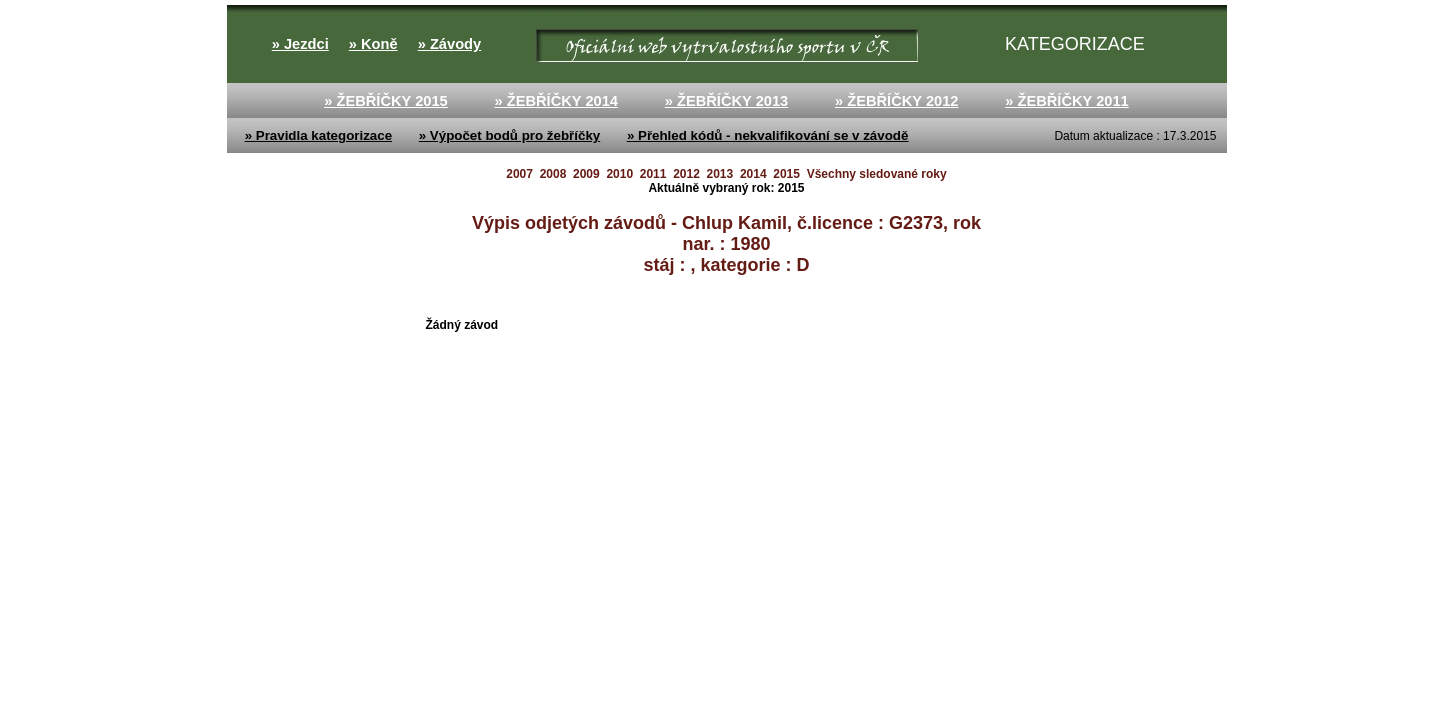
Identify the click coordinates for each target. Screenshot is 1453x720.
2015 (786, 174)
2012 (686, 174)
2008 (553, 174)
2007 (519, 174)
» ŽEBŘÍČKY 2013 (727, 101)
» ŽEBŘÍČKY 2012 (897, 101)
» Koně (373, 44)
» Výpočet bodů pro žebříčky (509, 135)
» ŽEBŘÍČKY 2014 (556, 101)
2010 (619, 174)
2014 (753, 174)
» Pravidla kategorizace (318, 135)
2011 (653, 174)
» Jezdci (300, 44)
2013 (720, 174)
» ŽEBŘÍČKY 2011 (1067, 101)
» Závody (450, 44)
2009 (586, 174)
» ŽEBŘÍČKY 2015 (386, 101)
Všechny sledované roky (877, 174)
